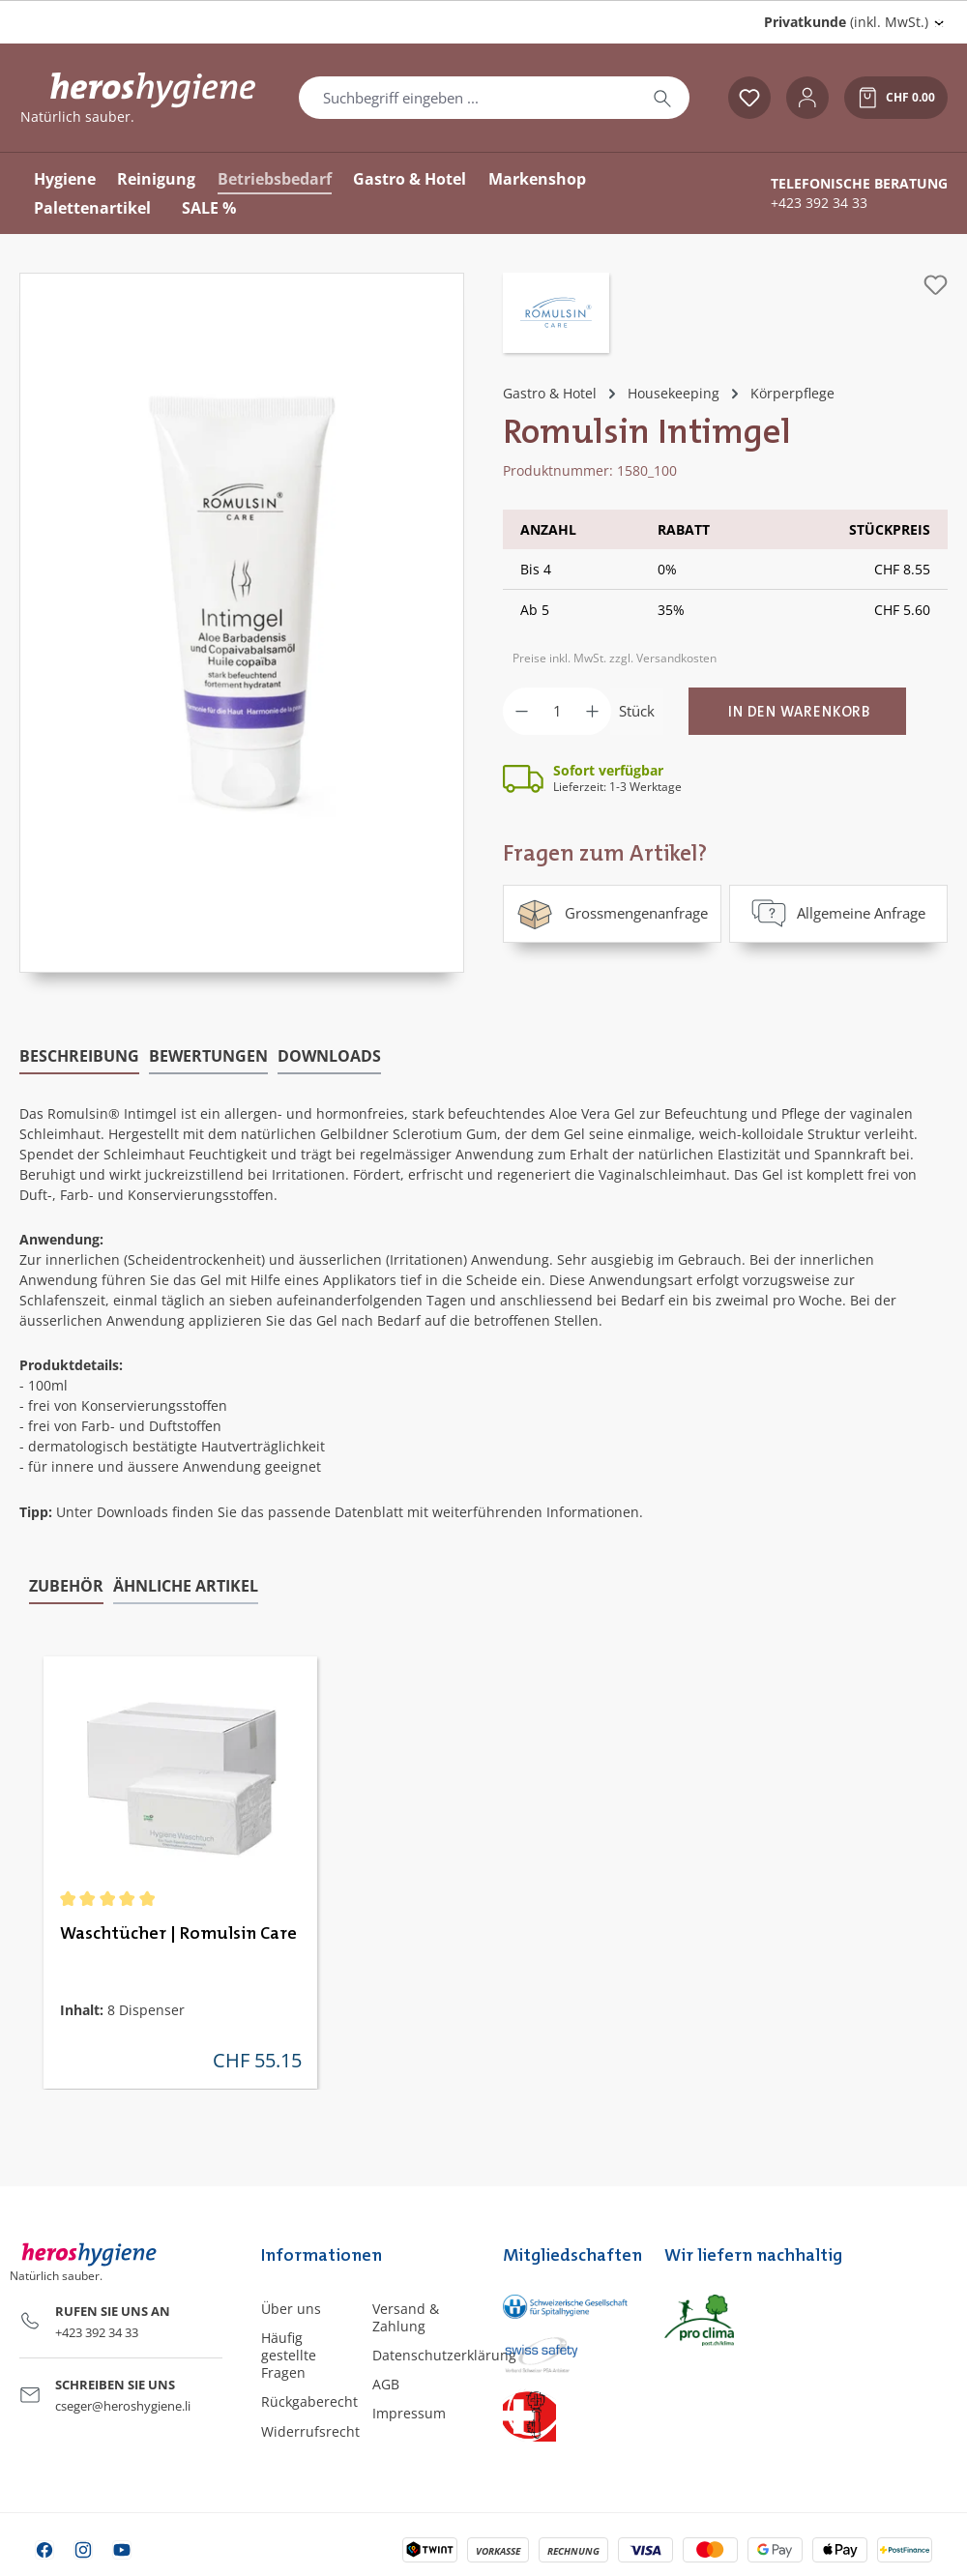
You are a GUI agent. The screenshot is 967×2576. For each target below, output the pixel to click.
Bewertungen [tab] (208, 1054)
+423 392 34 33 (819, 203)
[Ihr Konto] (807, 97)
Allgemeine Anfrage (838, 912)
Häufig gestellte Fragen (288, 2353)
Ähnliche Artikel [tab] (185, 1584)
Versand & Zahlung (405, 2315)
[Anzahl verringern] (522, 711)
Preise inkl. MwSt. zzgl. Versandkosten (615, 658)
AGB (385, 2382)
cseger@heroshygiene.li (122, 2404)
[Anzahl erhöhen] (592, 711)
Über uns (291, 2307)
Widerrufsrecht (310, 2429)
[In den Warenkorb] (797, 711)
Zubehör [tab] (66, 1584)
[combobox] (467, 97)
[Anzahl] (557, 711)
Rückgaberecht (309, 2400)
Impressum (409, 2412)
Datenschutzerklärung (444, 2353)
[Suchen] (662, 97)
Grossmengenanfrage (611, 912)
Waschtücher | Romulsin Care (178, 1933)
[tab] (79, 1055)
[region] (242, 623)
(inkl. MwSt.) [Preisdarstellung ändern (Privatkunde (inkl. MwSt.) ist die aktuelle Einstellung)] (846, 22)
